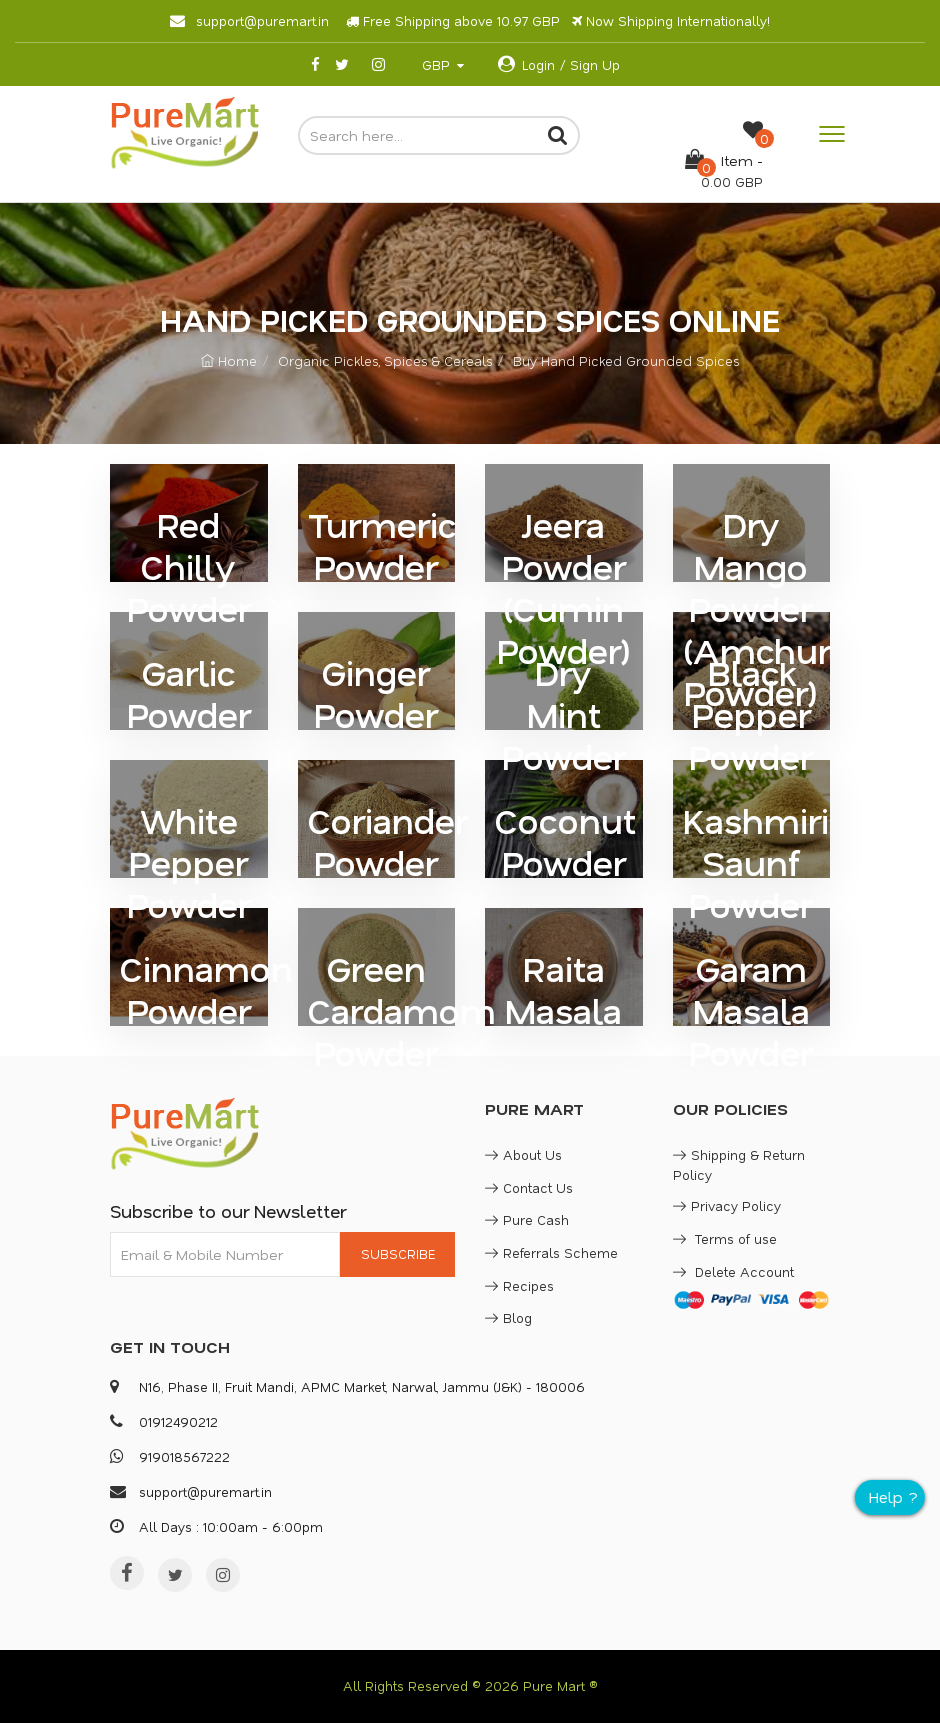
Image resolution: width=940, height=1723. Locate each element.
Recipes (519, 1285)
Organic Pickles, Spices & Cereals (385, 360)
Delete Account (733, 1271)
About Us (523, 1154)
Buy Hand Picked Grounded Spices (626, 360)
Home (229, 360)
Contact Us (529, 1187)
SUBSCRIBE (398, 1253)
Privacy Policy (727, 1205)
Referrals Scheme (551, 1252)
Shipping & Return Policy (739, 1164)
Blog (508, 1317)
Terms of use (725, 1238)
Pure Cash (527, 1219)
